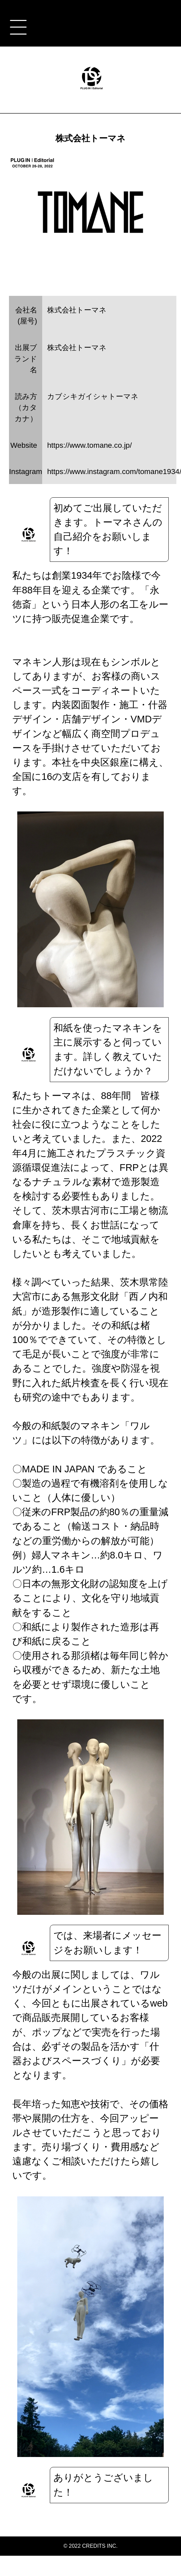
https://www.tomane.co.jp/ (89, 445)
